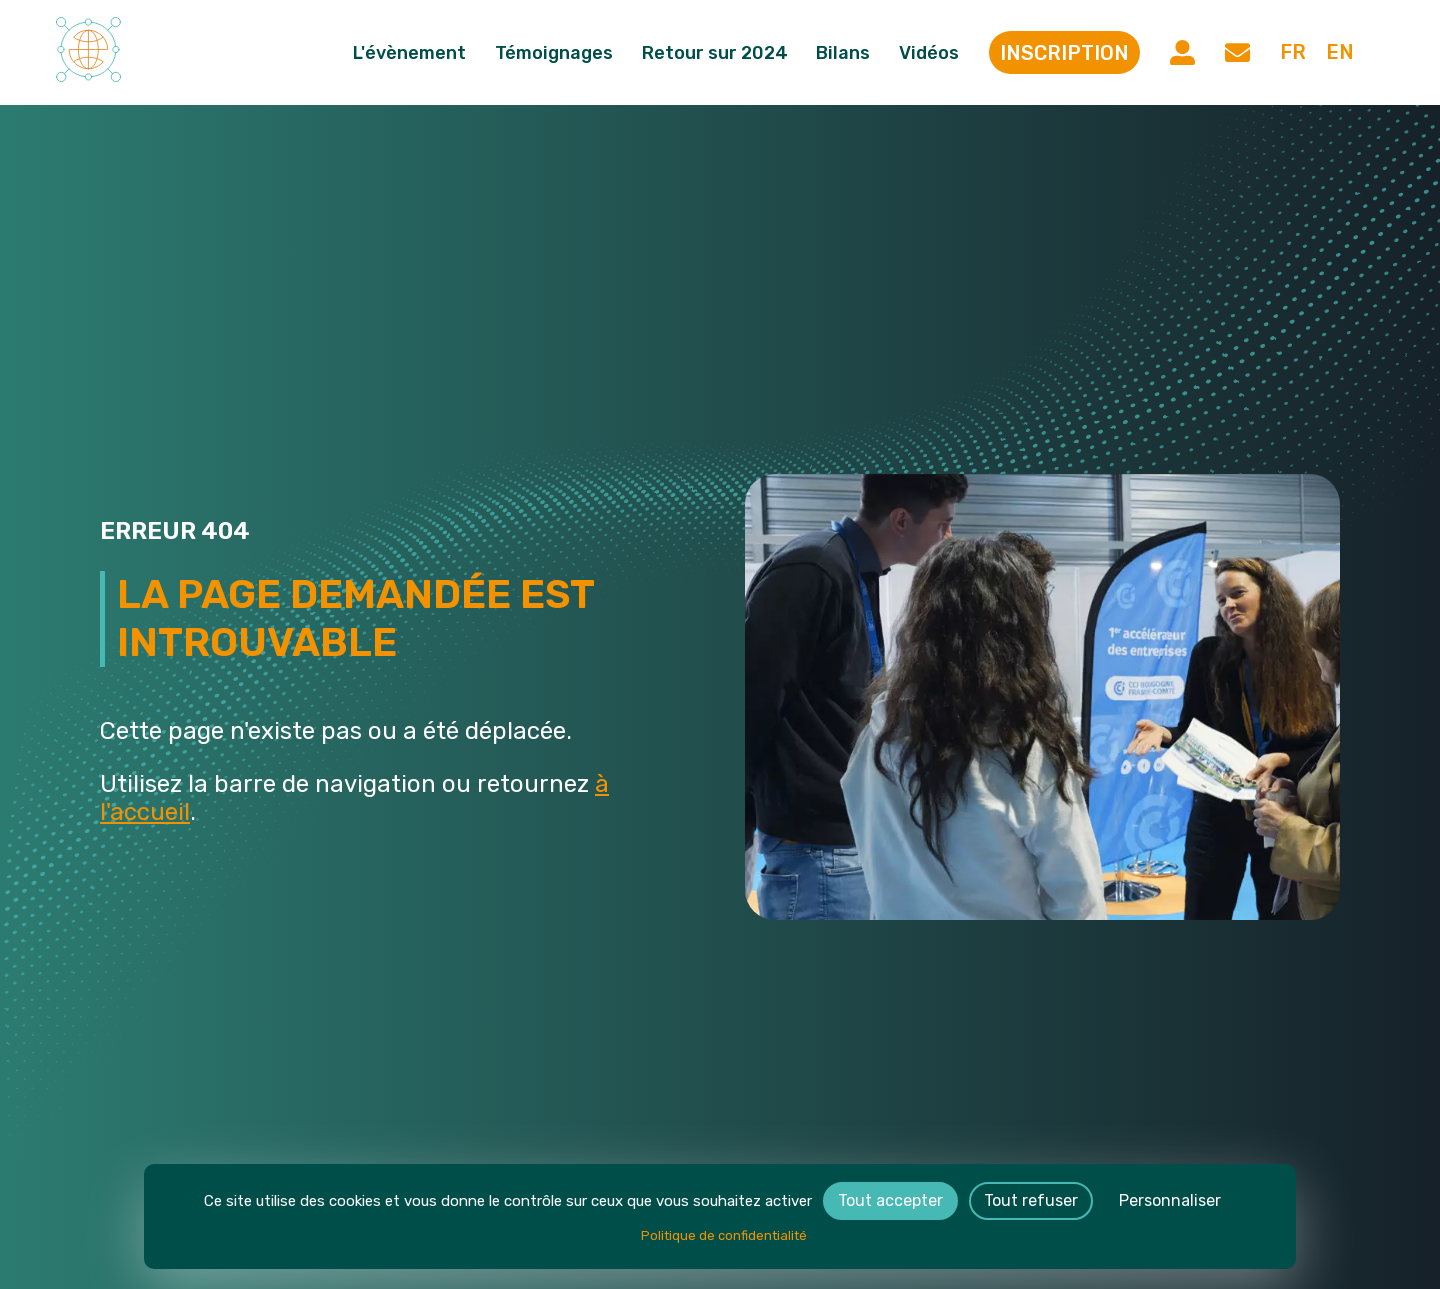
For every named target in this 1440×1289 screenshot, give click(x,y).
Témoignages (564, 53)
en (1338, 53)
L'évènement (419, 53)
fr (1291, 53)
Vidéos (939, 53)
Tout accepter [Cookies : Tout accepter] (890, 1200)
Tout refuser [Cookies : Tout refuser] (1031, 1200)
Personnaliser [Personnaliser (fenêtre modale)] (1170, 1200)
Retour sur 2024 (724, 53)
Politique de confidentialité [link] (724, 1235)
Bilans (853, 53)
